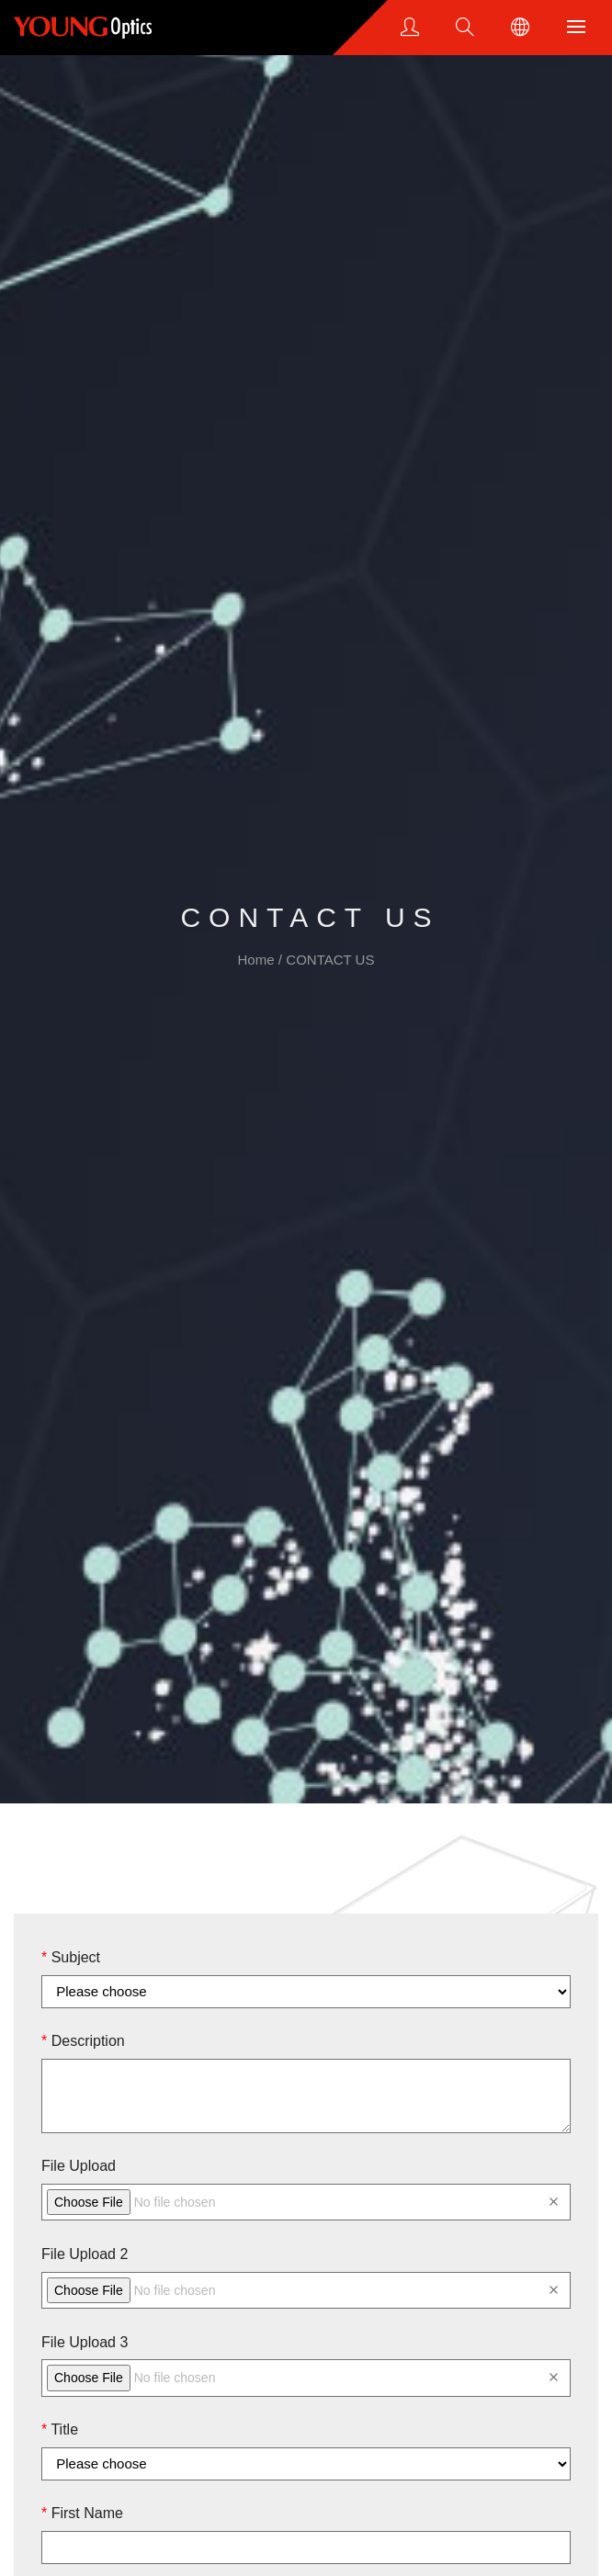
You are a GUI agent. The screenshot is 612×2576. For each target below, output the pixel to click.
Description (83, 2041)
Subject (70, 1957)
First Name (82, 2513)
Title (59, 2429)
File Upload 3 (84, 2342)
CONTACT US (330, 959)
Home (258, 959)
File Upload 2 (84, 2254)
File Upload (78, 2166)
